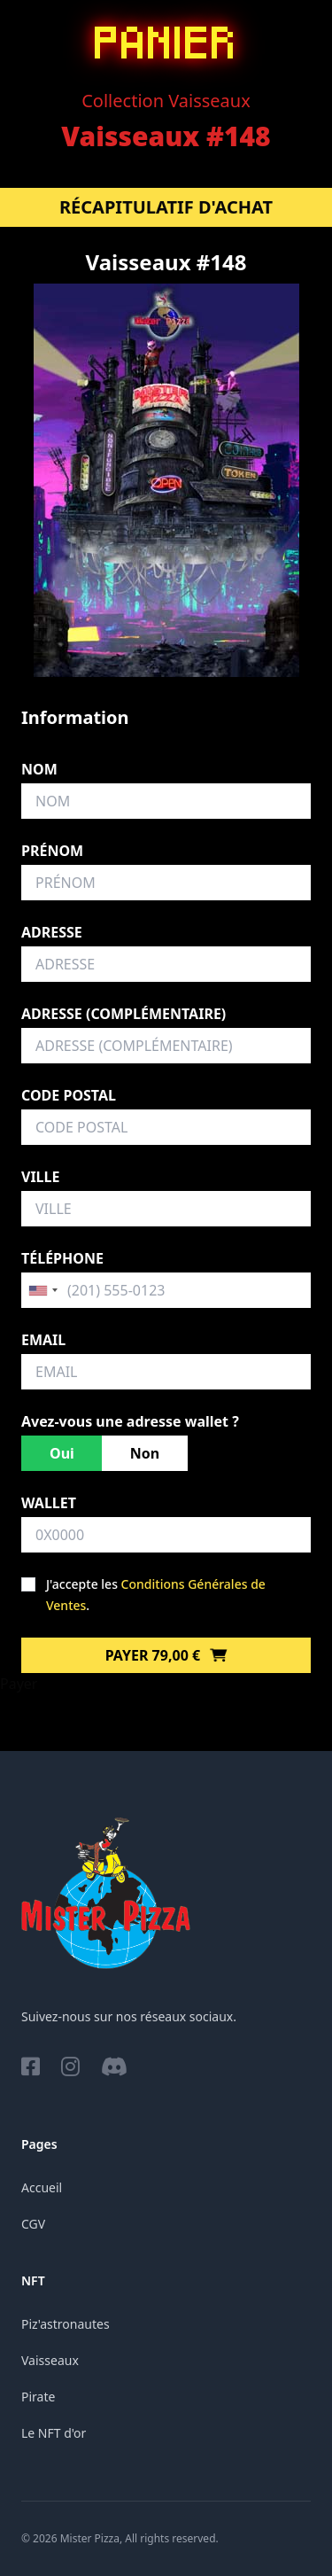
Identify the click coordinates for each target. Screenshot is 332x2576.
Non (144, 1453)
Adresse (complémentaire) (123, 1013)
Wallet (48, 1503)
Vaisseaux (50, 2360)
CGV (33, 2223)
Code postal (68, 1095)
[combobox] (42, 1290)
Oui (62, 1453)
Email (43, 1340)
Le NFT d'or (53, 2432)
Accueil (41, 2187)
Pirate (38, 2396)
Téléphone (62, 1258)
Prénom (52, 850)
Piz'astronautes (65, 2323)
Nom (39, 769)
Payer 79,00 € (166, 1655)
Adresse (51, 932)
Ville (40, 1177)
